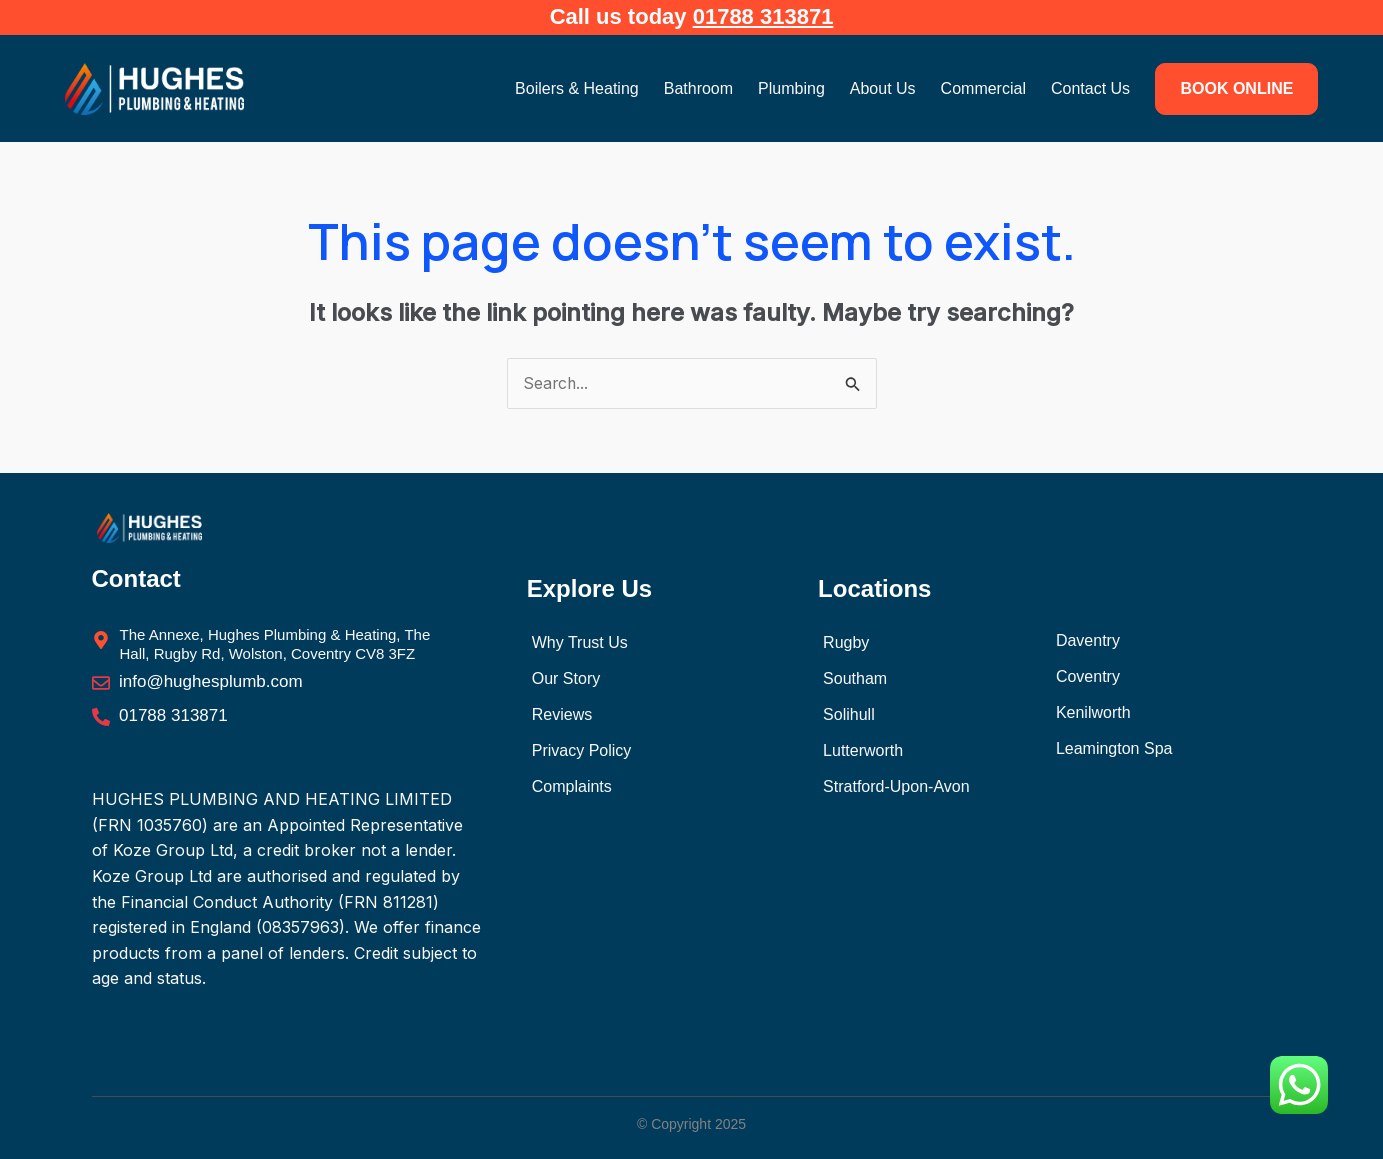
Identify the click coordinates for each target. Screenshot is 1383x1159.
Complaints (572, 786)
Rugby (846, 642)
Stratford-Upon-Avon (896, 786)
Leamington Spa (1114, 749)
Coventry (1088, 677)
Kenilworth (1093, 713)
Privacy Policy (582, 750)
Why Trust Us (580, 642)
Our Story (566, 678)
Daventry (1088, 641)
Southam (855, 678)
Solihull (849, 714)
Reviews (562, 714)
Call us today (692, 16)
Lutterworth (863, 750)
